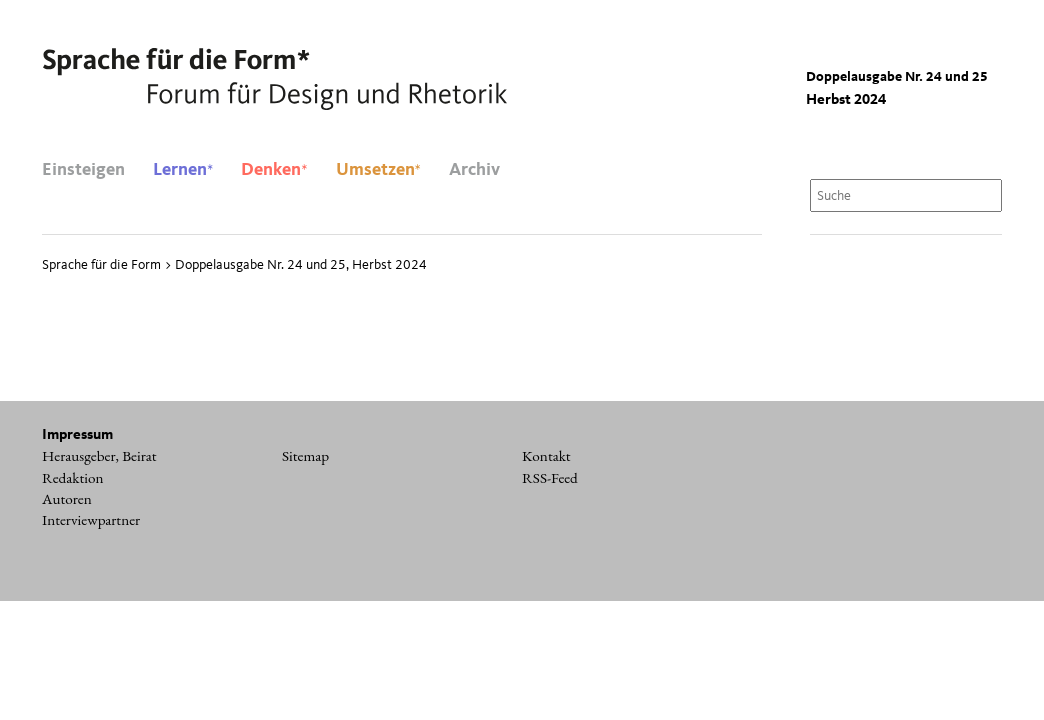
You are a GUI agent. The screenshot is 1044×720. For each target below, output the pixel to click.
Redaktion (73, 478)
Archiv (474, 170)
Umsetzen (378, 170)
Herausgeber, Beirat (99, 456)
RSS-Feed (550, 478)
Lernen (183, 170)
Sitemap (305, 456)
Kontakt (546, 456)
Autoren (67, 499)
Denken (274, 170)
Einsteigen (83, 170)
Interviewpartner (91, 520)
